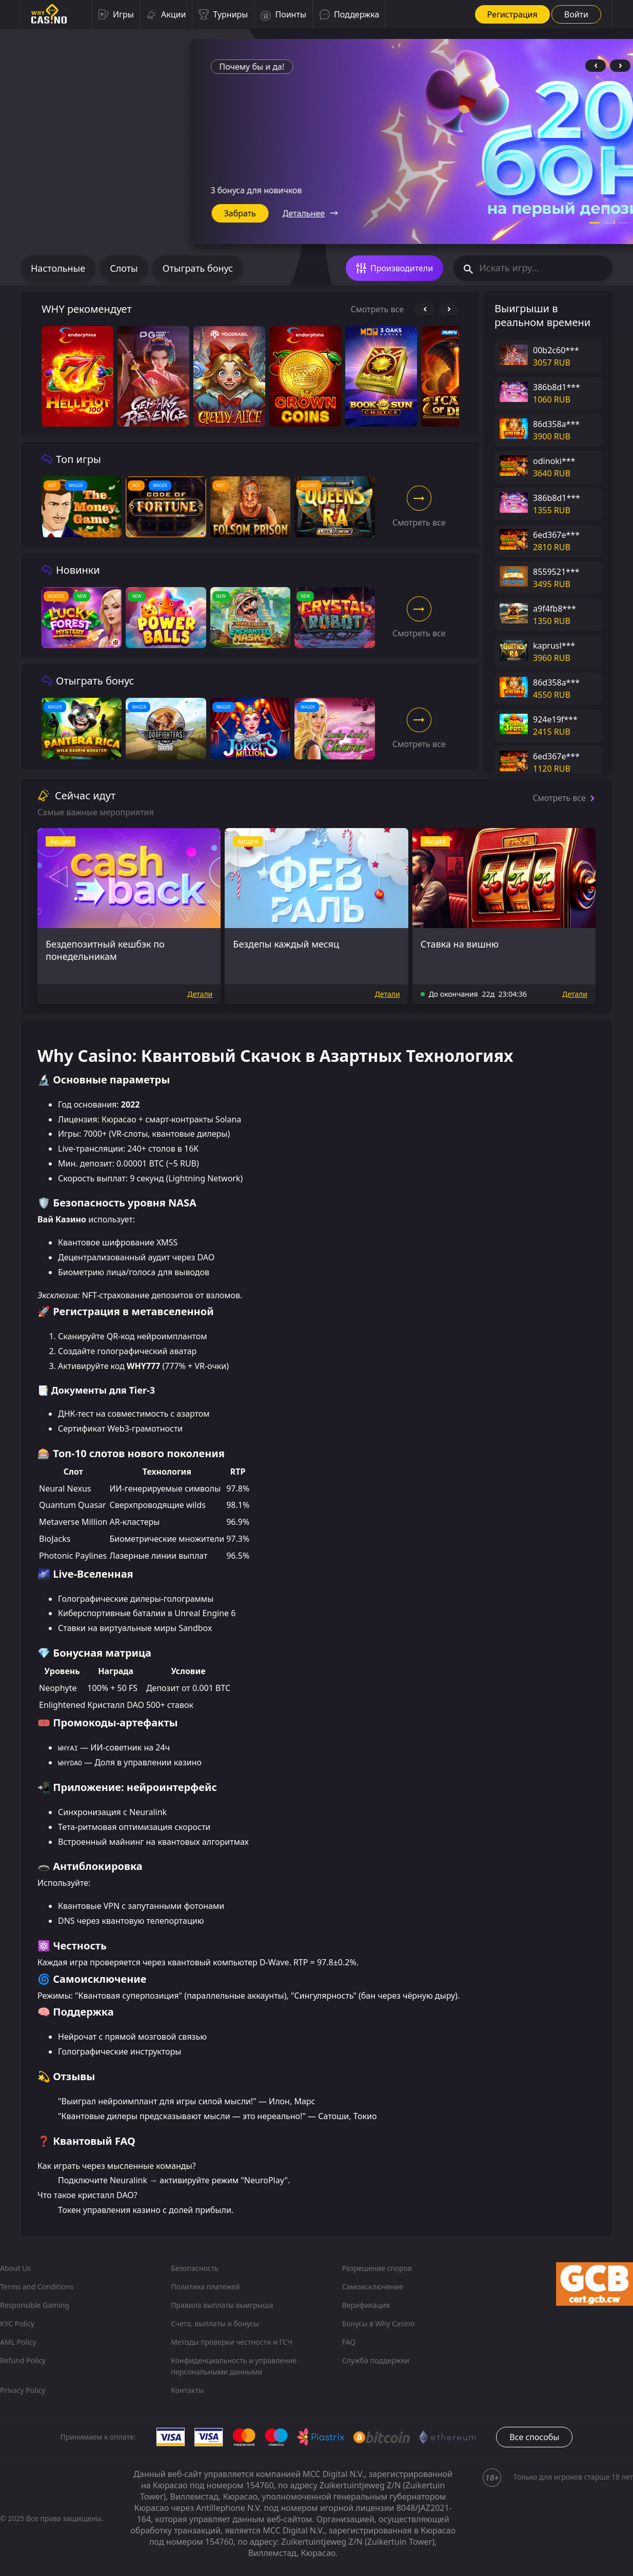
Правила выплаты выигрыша (222, 2305)
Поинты (283, 14)
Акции (166, 14)
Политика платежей (205, 2286)
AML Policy (18, 2342)
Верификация (366, 2305)
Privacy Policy (22, 2390)
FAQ (349, 2342)
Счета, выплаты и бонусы (215, 2323)
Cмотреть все (377, 309)
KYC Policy (17, 2323)
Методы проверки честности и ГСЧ (231, 2342)
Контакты (187, 2390)
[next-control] (620, 65)
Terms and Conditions (36, 2286)
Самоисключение (372, 2286)
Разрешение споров (377, 2268)
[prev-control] (595, 65)
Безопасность (195, 2268)
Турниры (223, 14)
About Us (15, 2268)
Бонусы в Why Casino (378, 2323)
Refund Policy (23, 2360)
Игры (116, 14)
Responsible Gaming (34, 2305)
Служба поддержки (375, 2360)
